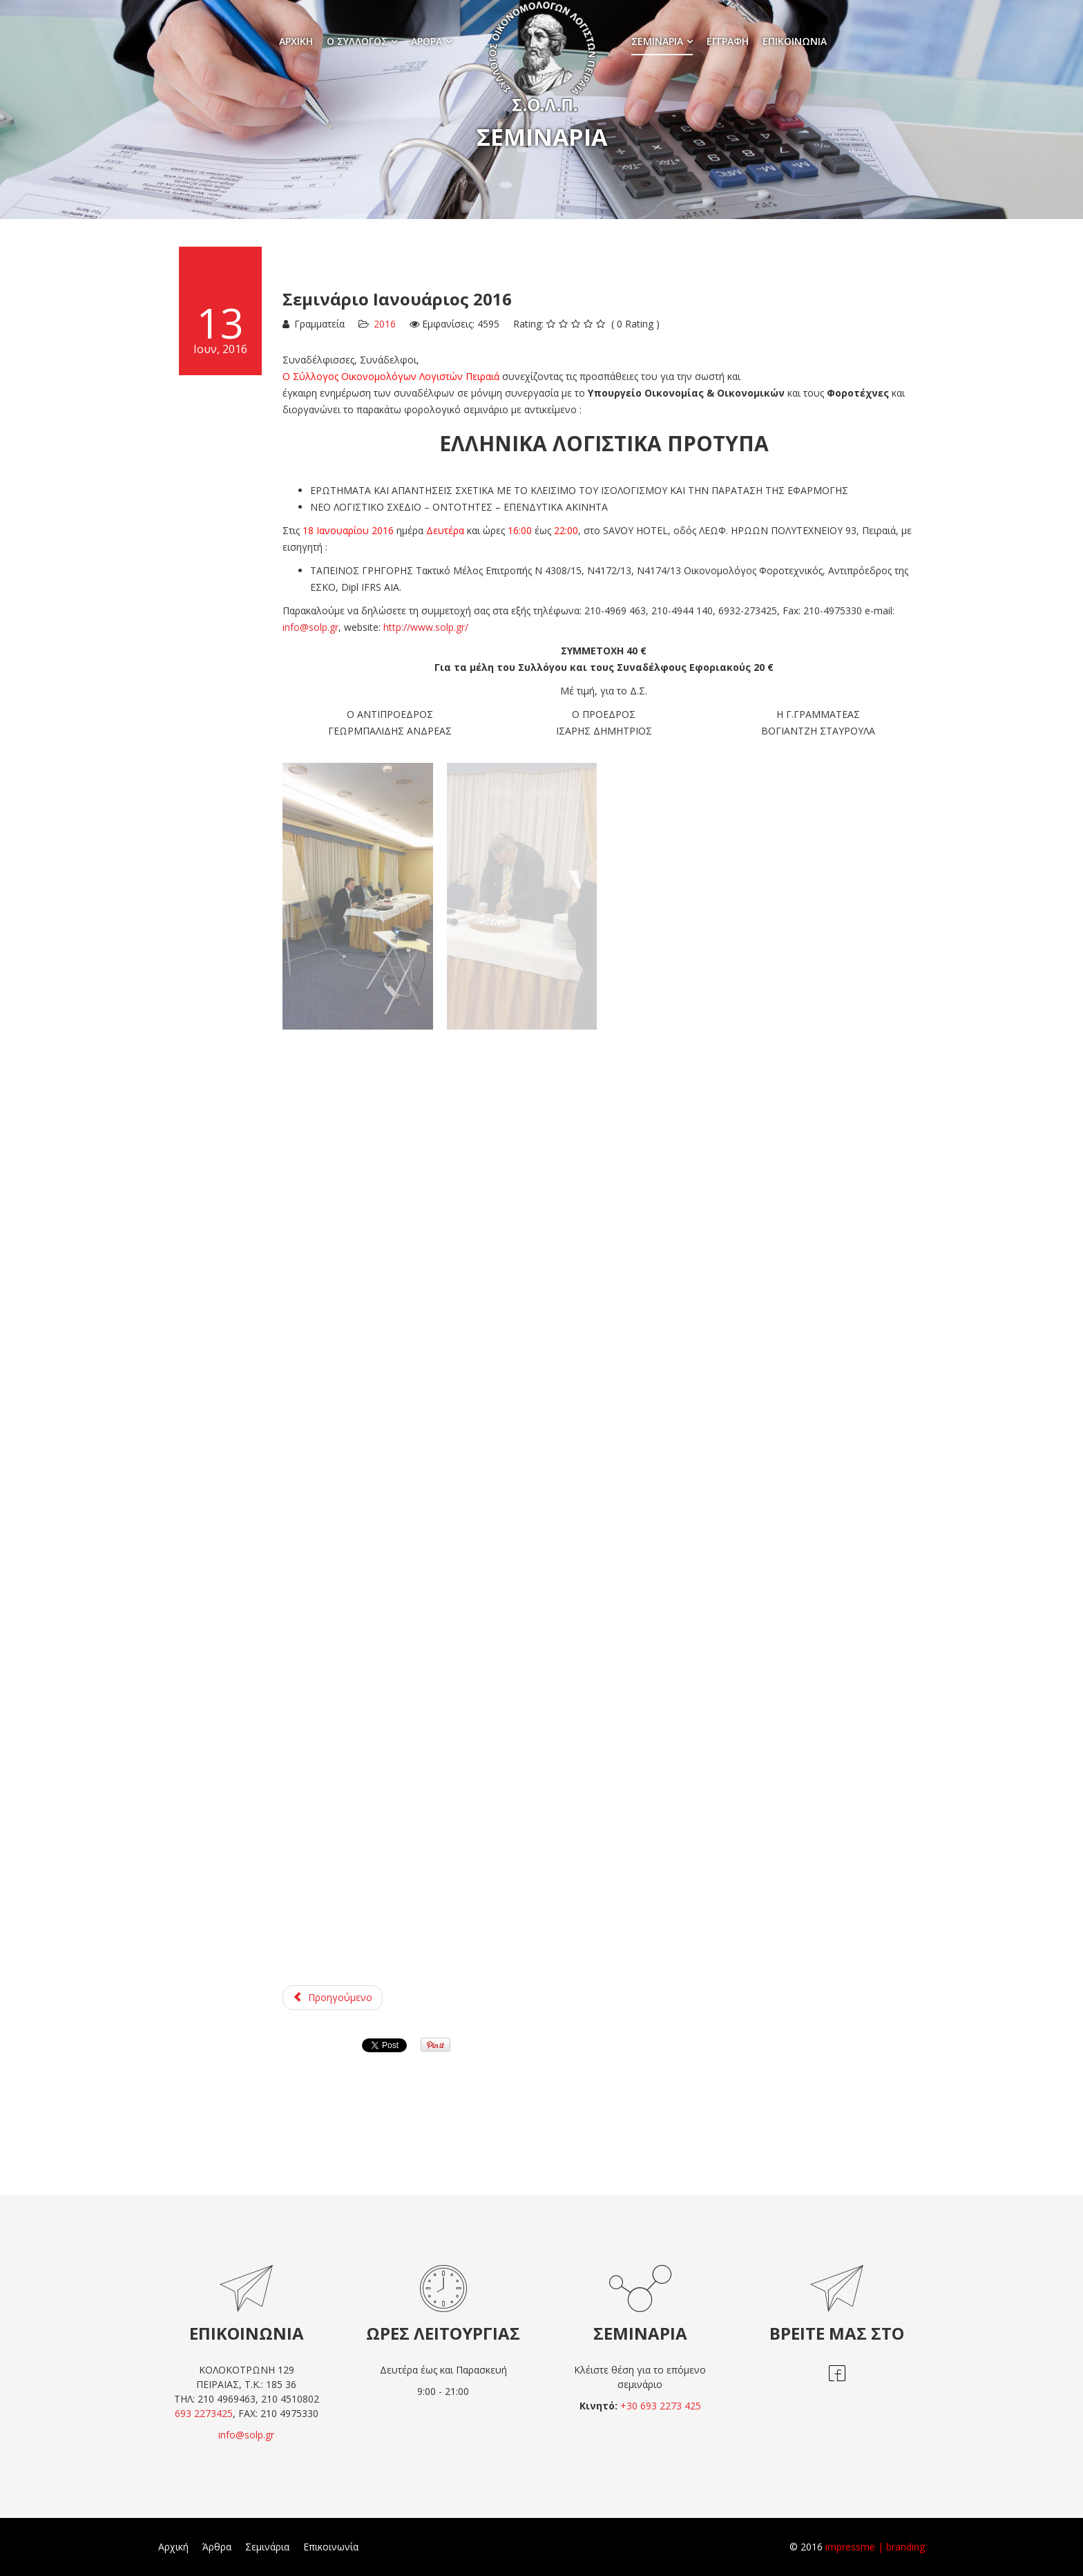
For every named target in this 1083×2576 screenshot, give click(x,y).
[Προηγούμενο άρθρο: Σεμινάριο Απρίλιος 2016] (332, 1997)
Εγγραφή (728, 41)
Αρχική (296, 41)
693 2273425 (204, 2413)
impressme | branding (875, 2546)
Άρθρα (426, 41)
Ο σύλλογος (357, 41)
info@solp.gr (310, 627)
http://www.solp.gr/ (425, 627)
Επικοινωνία (795, 41)
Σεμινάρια (657, 41)
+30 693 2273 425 (660, 2405)
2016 (385, 323)
